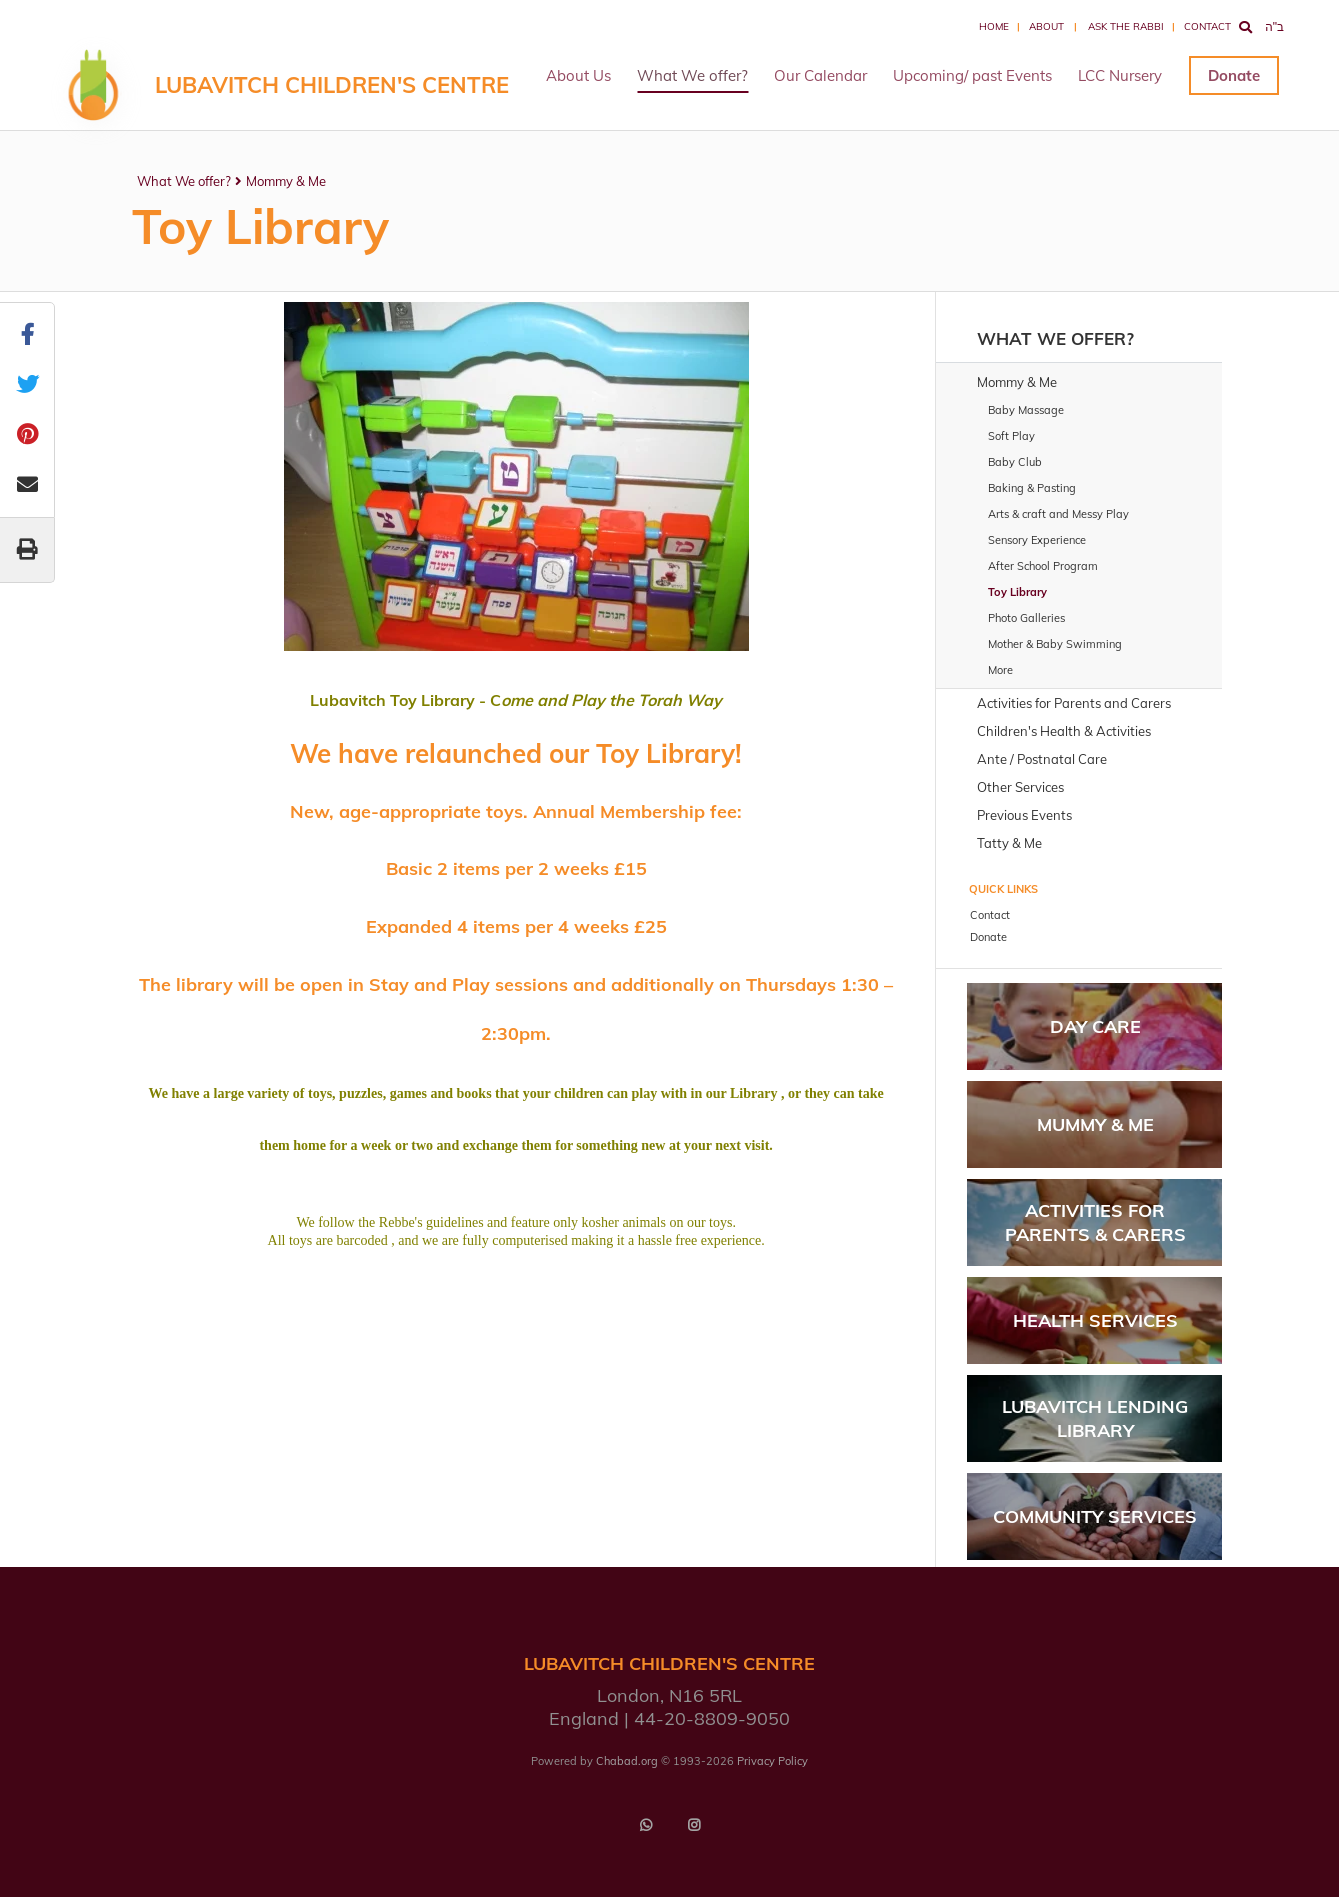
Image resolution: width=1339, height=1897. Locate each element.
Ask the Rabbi (1126, 26)
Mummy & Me (1095, 1124)
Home (994, 26)
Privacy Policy (772, 1761)
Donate (1234, 75)
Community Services (1095, 1516)
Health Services (1095, 1320)
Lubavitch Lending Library (1095, 1418)
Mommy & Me (286, 181)
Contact (1207, 26)
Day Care (1095, 1026)
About (1046, 26)
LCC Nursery (1120, 75)
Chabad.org (627, 1761)
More (1000, 670)
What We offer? (692, 75)
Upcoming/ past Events (972, 75)
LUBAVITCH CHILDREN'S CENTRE (332, 85)
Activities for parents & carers (1095, 1222)
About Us (578, 75)
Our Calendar (820, 75)
